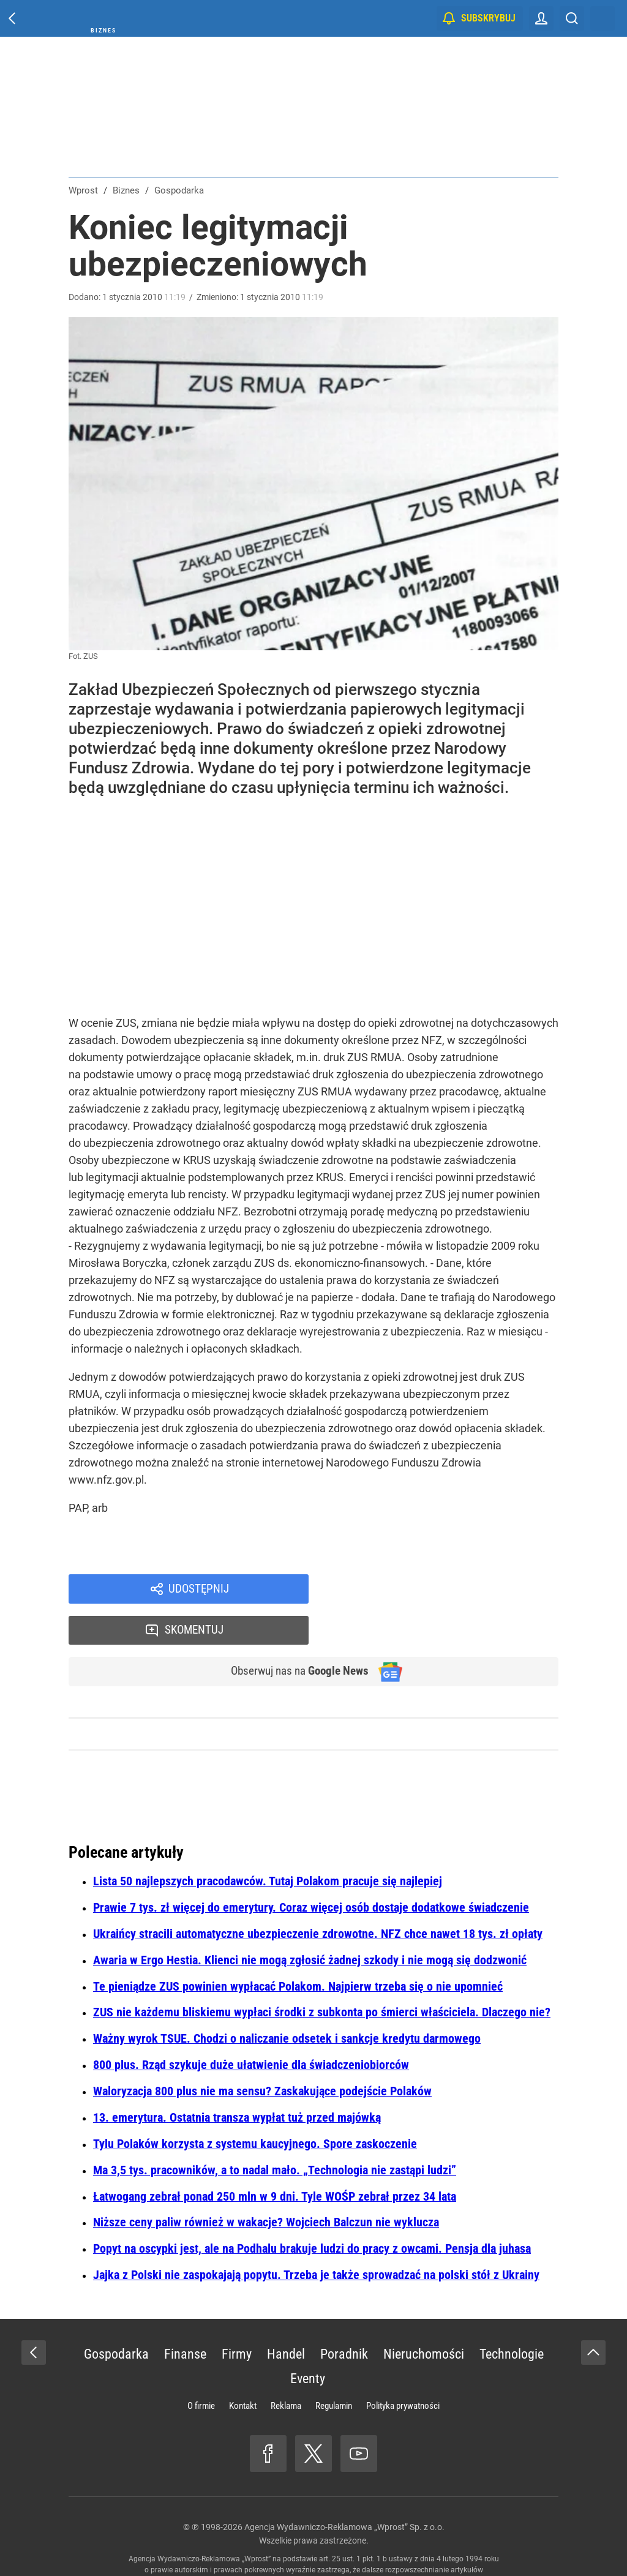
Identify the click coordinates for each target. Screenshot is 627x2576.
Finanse (185, 2316)
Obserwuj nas (294, 1632)
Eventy (307, 2340)
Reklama (286, 2367)
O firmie (201, 2367)
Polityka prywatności (403, 2367)
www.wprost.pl (332, 2543)
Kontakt (243, 2367)
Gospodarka (116, 2316)
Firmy (237, 2316)
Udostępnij (198, 1589)
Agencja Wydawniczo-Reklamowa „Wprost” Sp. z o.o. (344, 2489)
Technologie (511, 2316)
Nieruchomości (423, 2316)
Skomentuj (450, 1589)
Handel (286, 2316)
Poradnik (344, 2316)
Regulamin (333, 2367)
